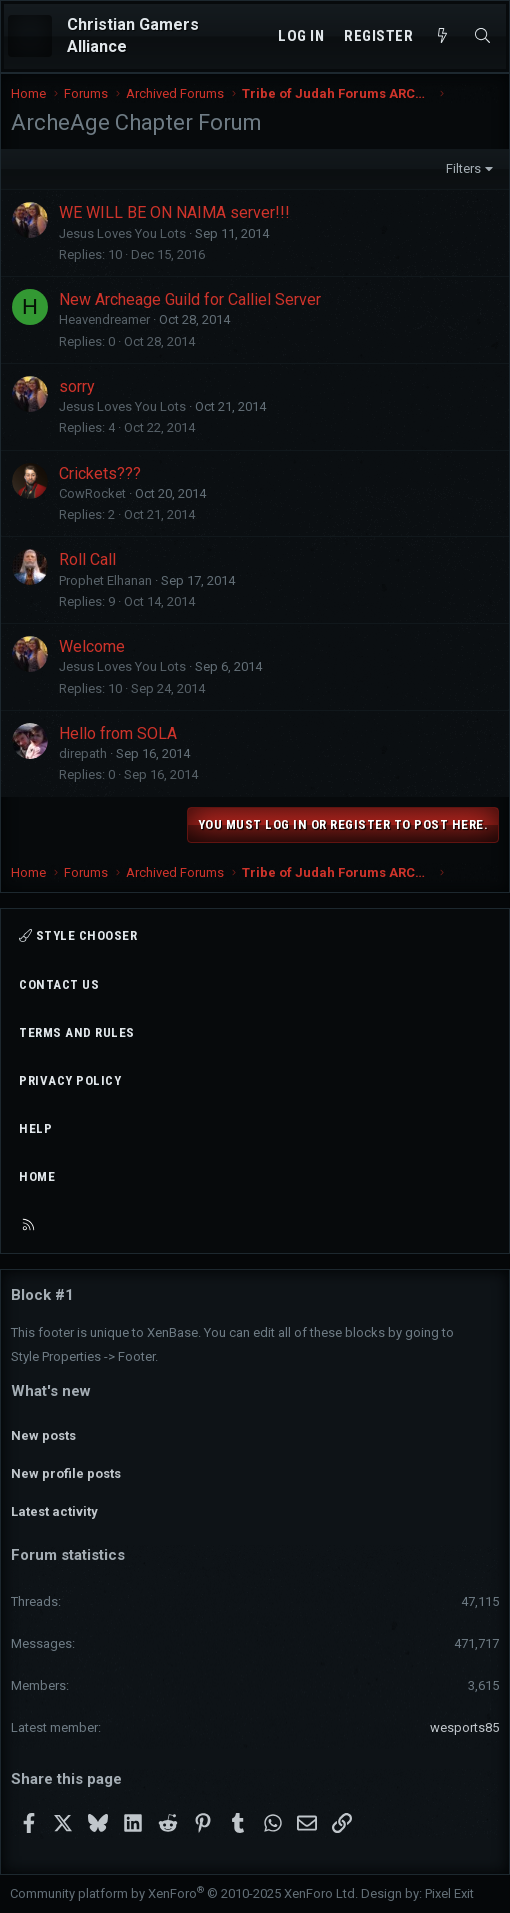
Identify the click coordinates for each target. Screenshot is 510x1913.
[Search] (482, 36)
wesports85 (464, 1727)
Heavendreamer (104, 319)
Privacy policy (70, 1080)
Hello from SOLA (118, 733)
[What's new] (442, 36)
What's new (51, 1391)
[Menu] (30, 36)
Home (37, 1176)
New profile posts (66, 1473)
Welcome (92, 646)
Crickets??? (100, 473)
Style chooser (78, 935)
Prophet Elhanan (105, 580)
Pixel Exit (449, 1893)
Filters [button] (463, 168)
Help (35, 1128)
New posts (43, 1435)
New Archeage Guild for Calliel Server (190, 299)
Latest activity (54, 1511)
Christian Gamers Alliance (133, 35)
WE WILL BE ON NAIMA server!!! (174, 212)
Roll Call (87, 559)
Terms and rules (77, 1032)
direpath (83, 753)
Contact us (59, 984)
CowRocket (92, 493)
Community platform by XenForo (184, 1893)
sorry (77, 386)
